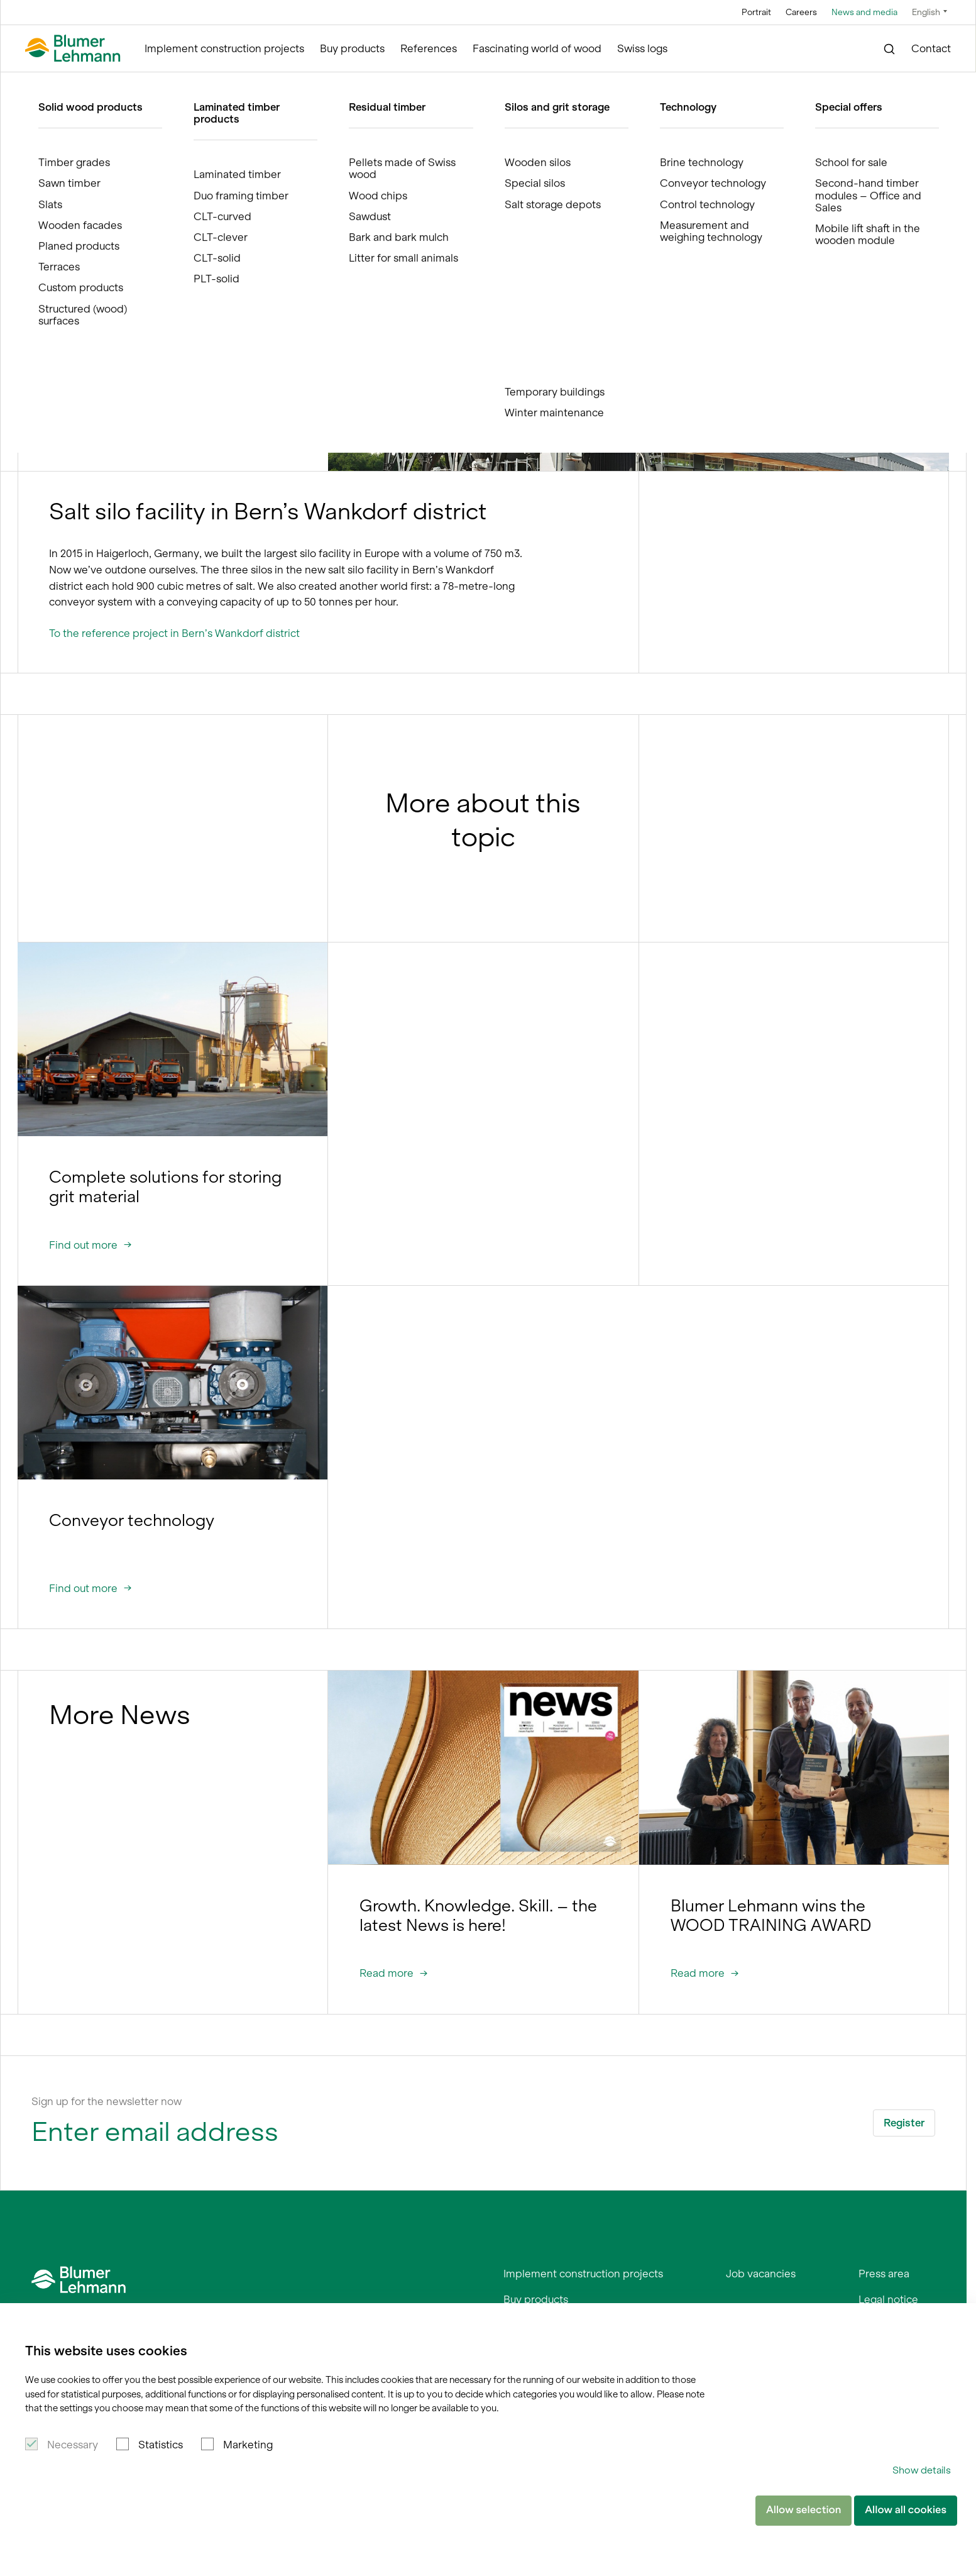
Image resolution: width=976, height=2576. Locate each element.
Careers (801, 12)
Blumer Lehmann (80, 84)
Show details (921, 2470)
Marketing (248, 2444)
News (219, 84)
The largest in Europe (287, 84)
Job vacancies (761, 2273)
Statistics (160, 2444)
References (428, 48)
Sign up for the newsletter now (106, 2101)
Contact (931, 48)
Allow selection (803, 2510)
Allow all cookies (905, 2510)
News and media (864, 12)
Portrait (756, 12)
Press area (883, 2273)
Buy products (352, 48)
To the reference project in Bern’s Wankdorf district (174, 633)
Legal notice (888, 2299)
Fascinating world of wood (537, 48)
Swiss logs (642, 48)
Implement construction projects (224, 48)
